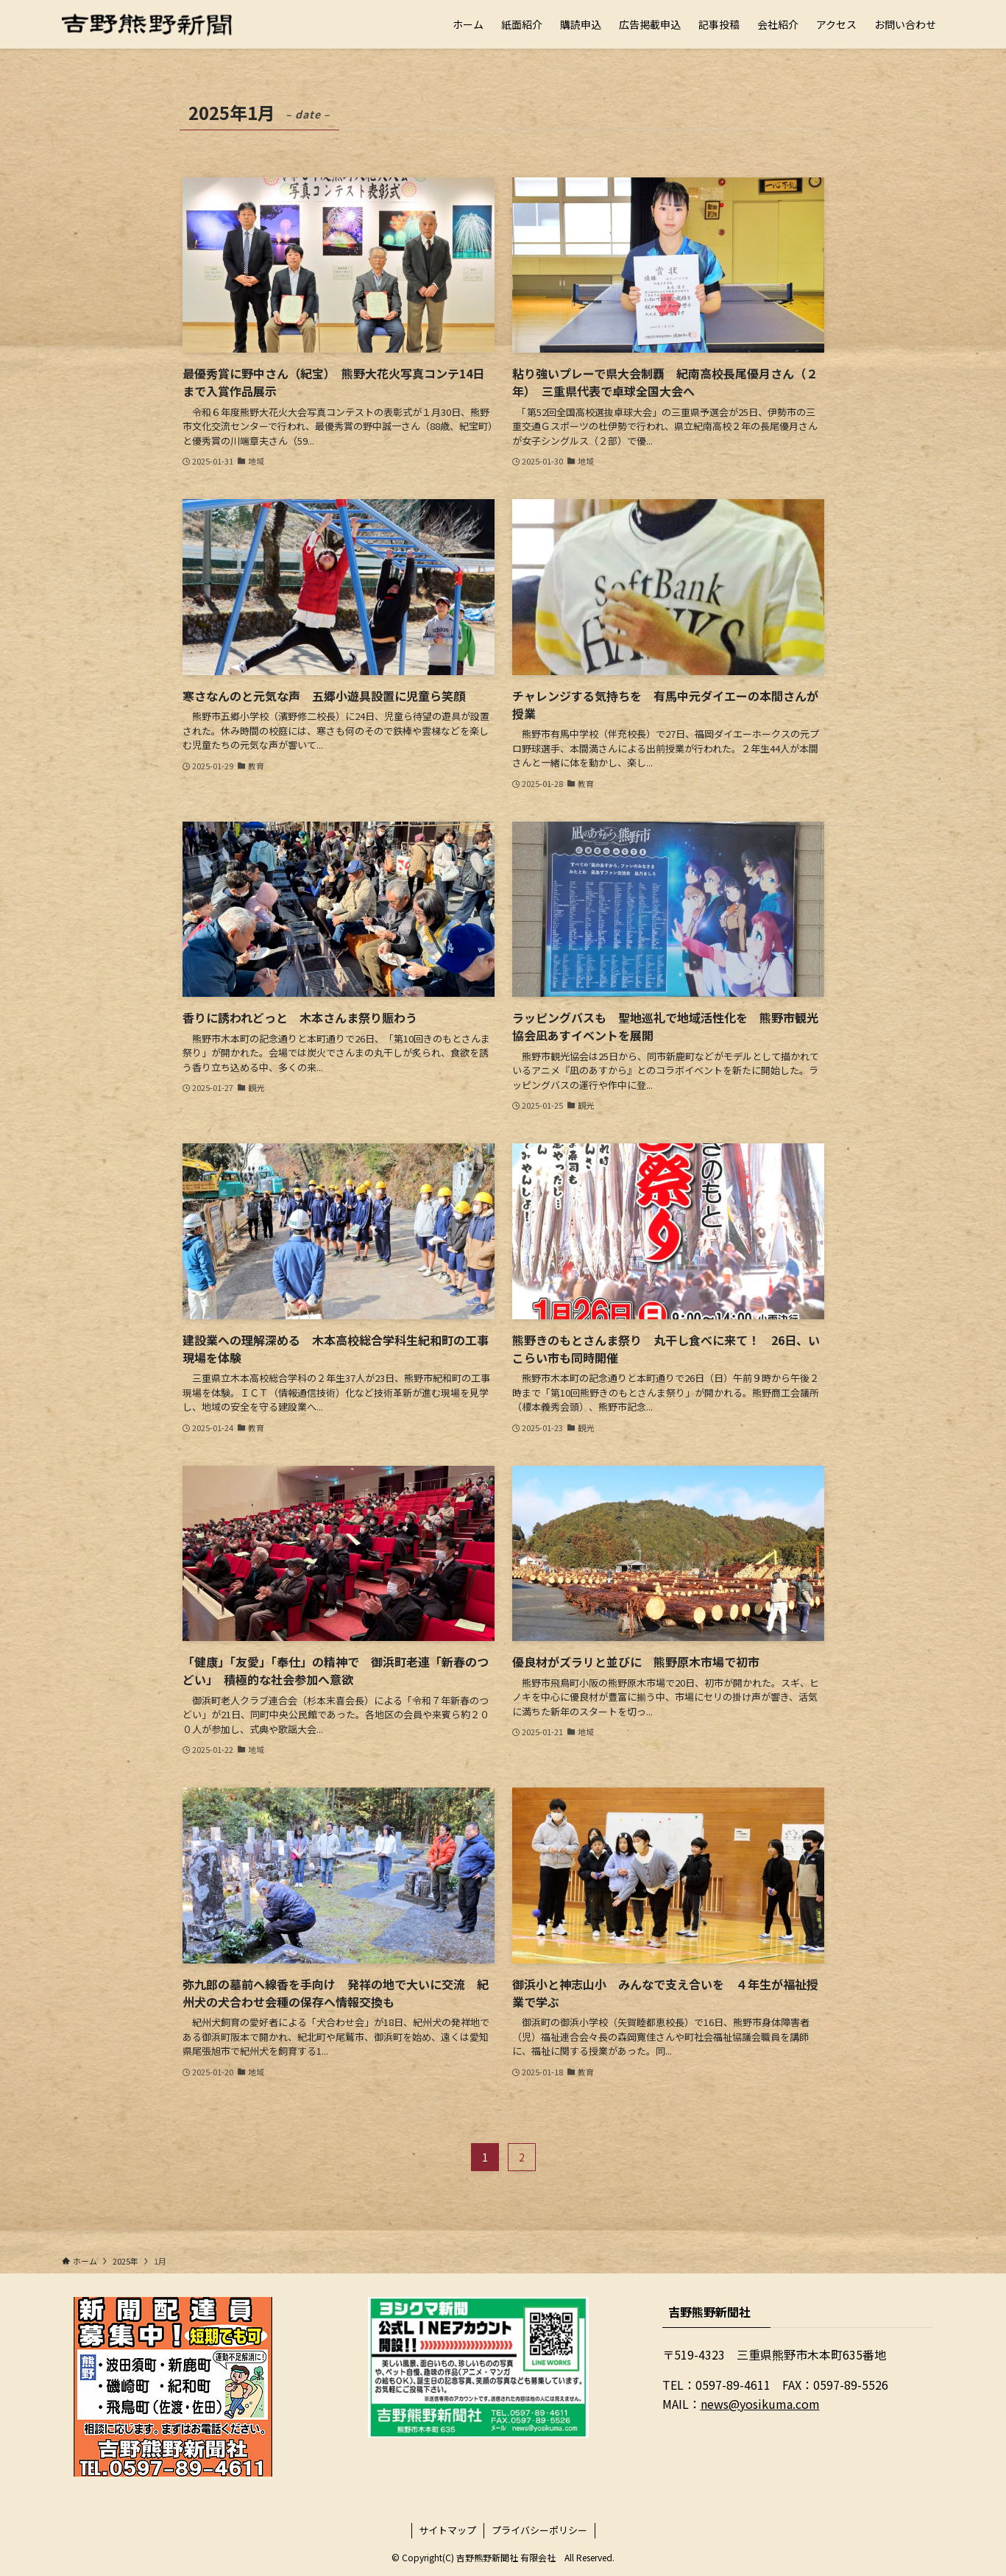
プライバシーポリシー (539, 2530)
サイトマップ (447, 2530)
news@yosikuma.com (760, 2404)
